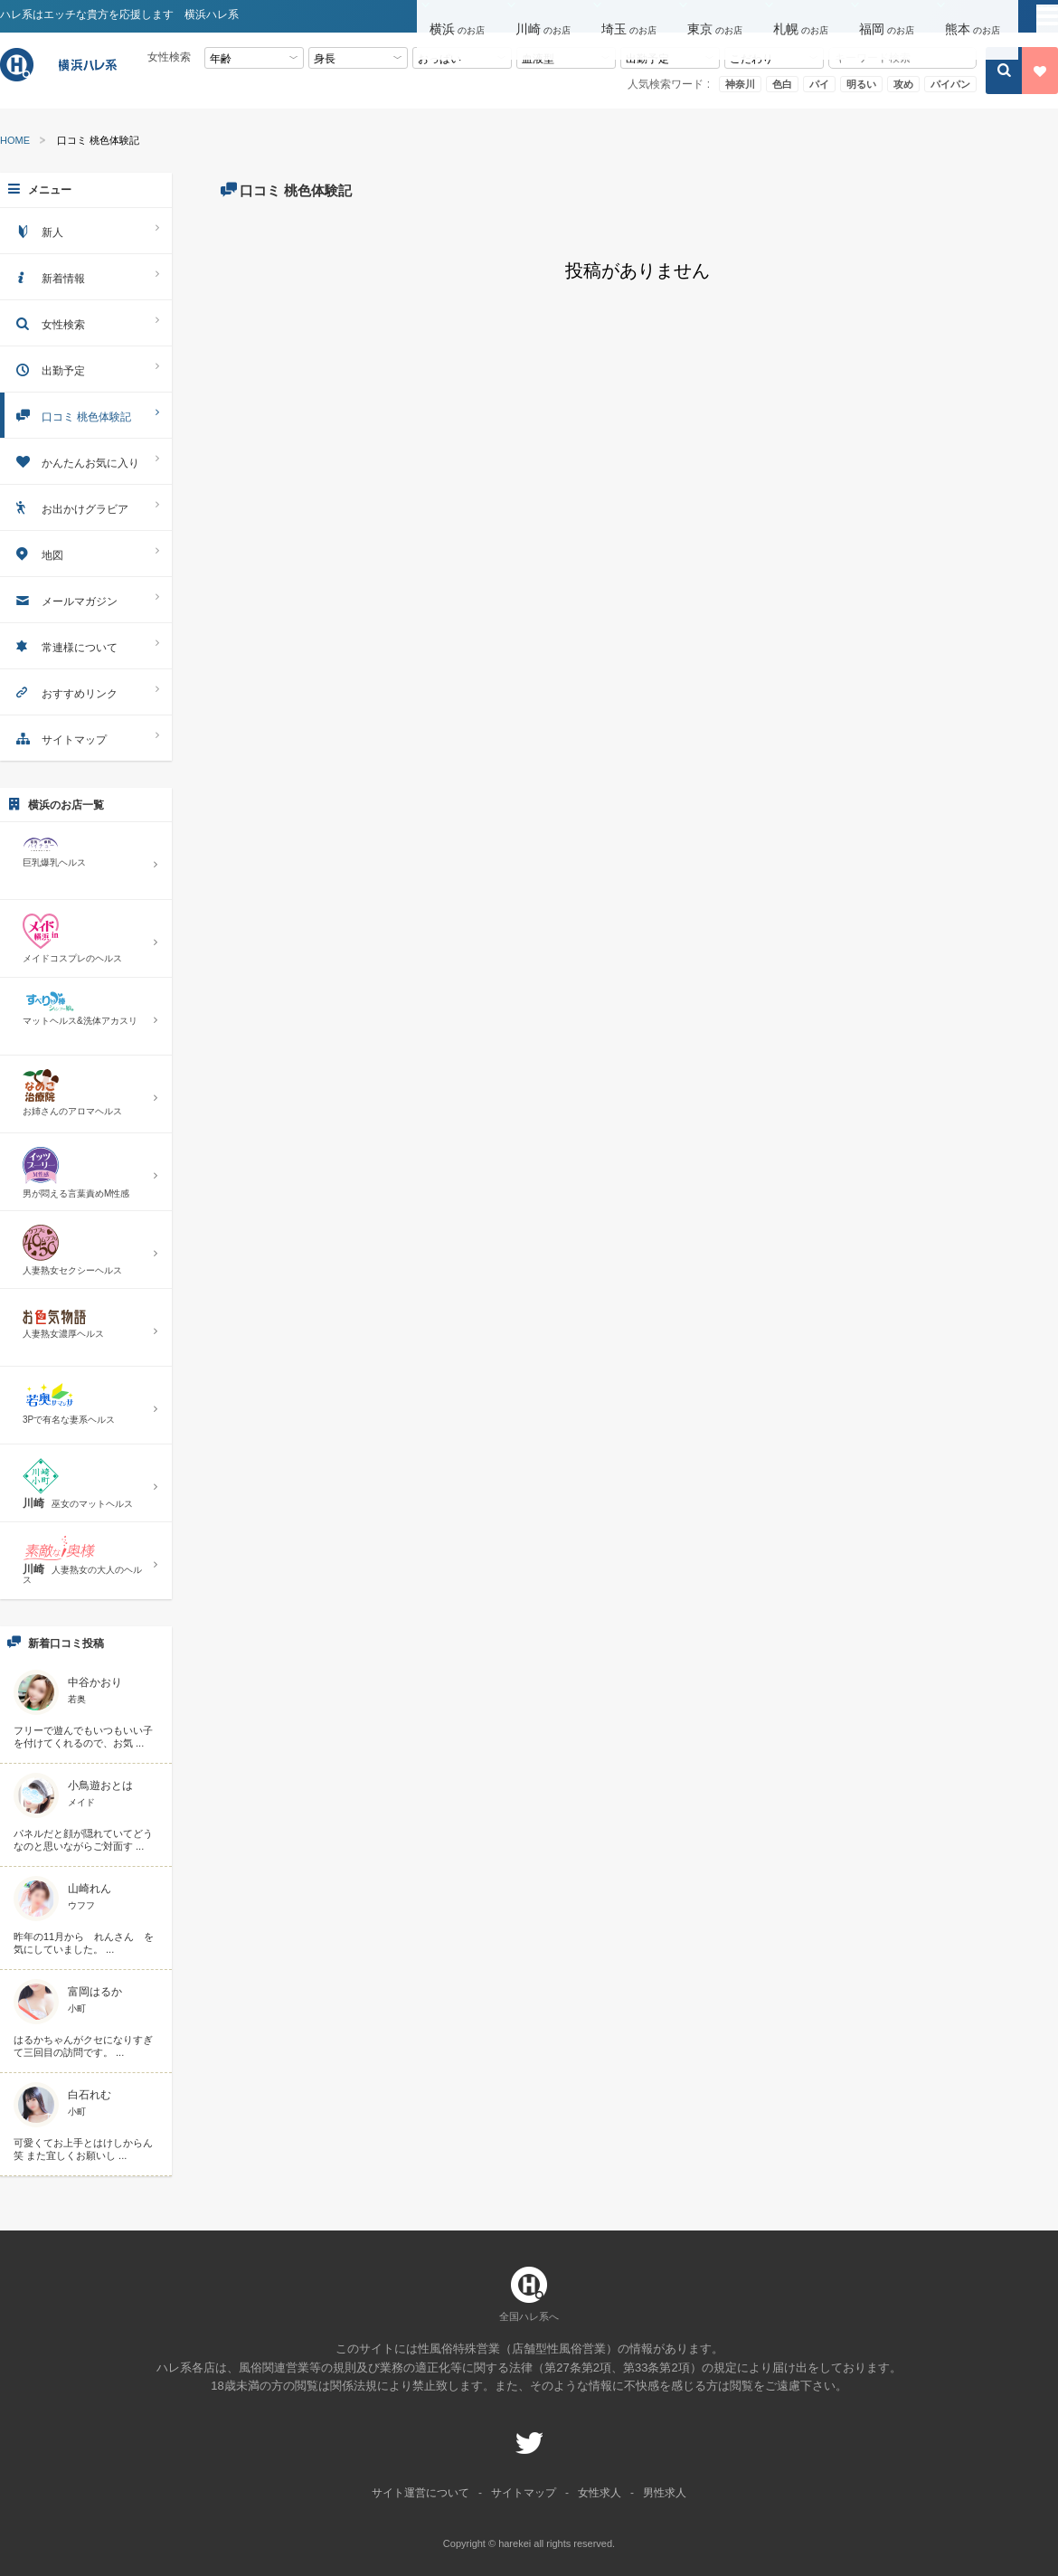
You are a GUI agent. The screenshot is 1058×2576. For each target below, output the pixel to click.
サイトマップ (86, 737)
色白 (782, 84)
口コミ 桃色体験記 (86, 414)
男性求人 (664, 2492)
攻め (903, 84)
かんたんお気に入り (86, 460)
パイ (819, 84)
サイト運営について (420, 2492)
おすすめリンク (86, 691)
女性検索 (86, 322)
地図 (86, 553)
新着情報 (86, 276)
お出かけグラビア (86, 507)
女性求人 (599, 2492)
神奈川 (740, 84)
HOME (15, 141)
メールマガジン (86, 599)
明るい (861, 84)
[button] (460, 16)
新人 (86, 230)
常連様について (86, 645)
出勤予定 (86, 368)
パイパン (950, 84)
